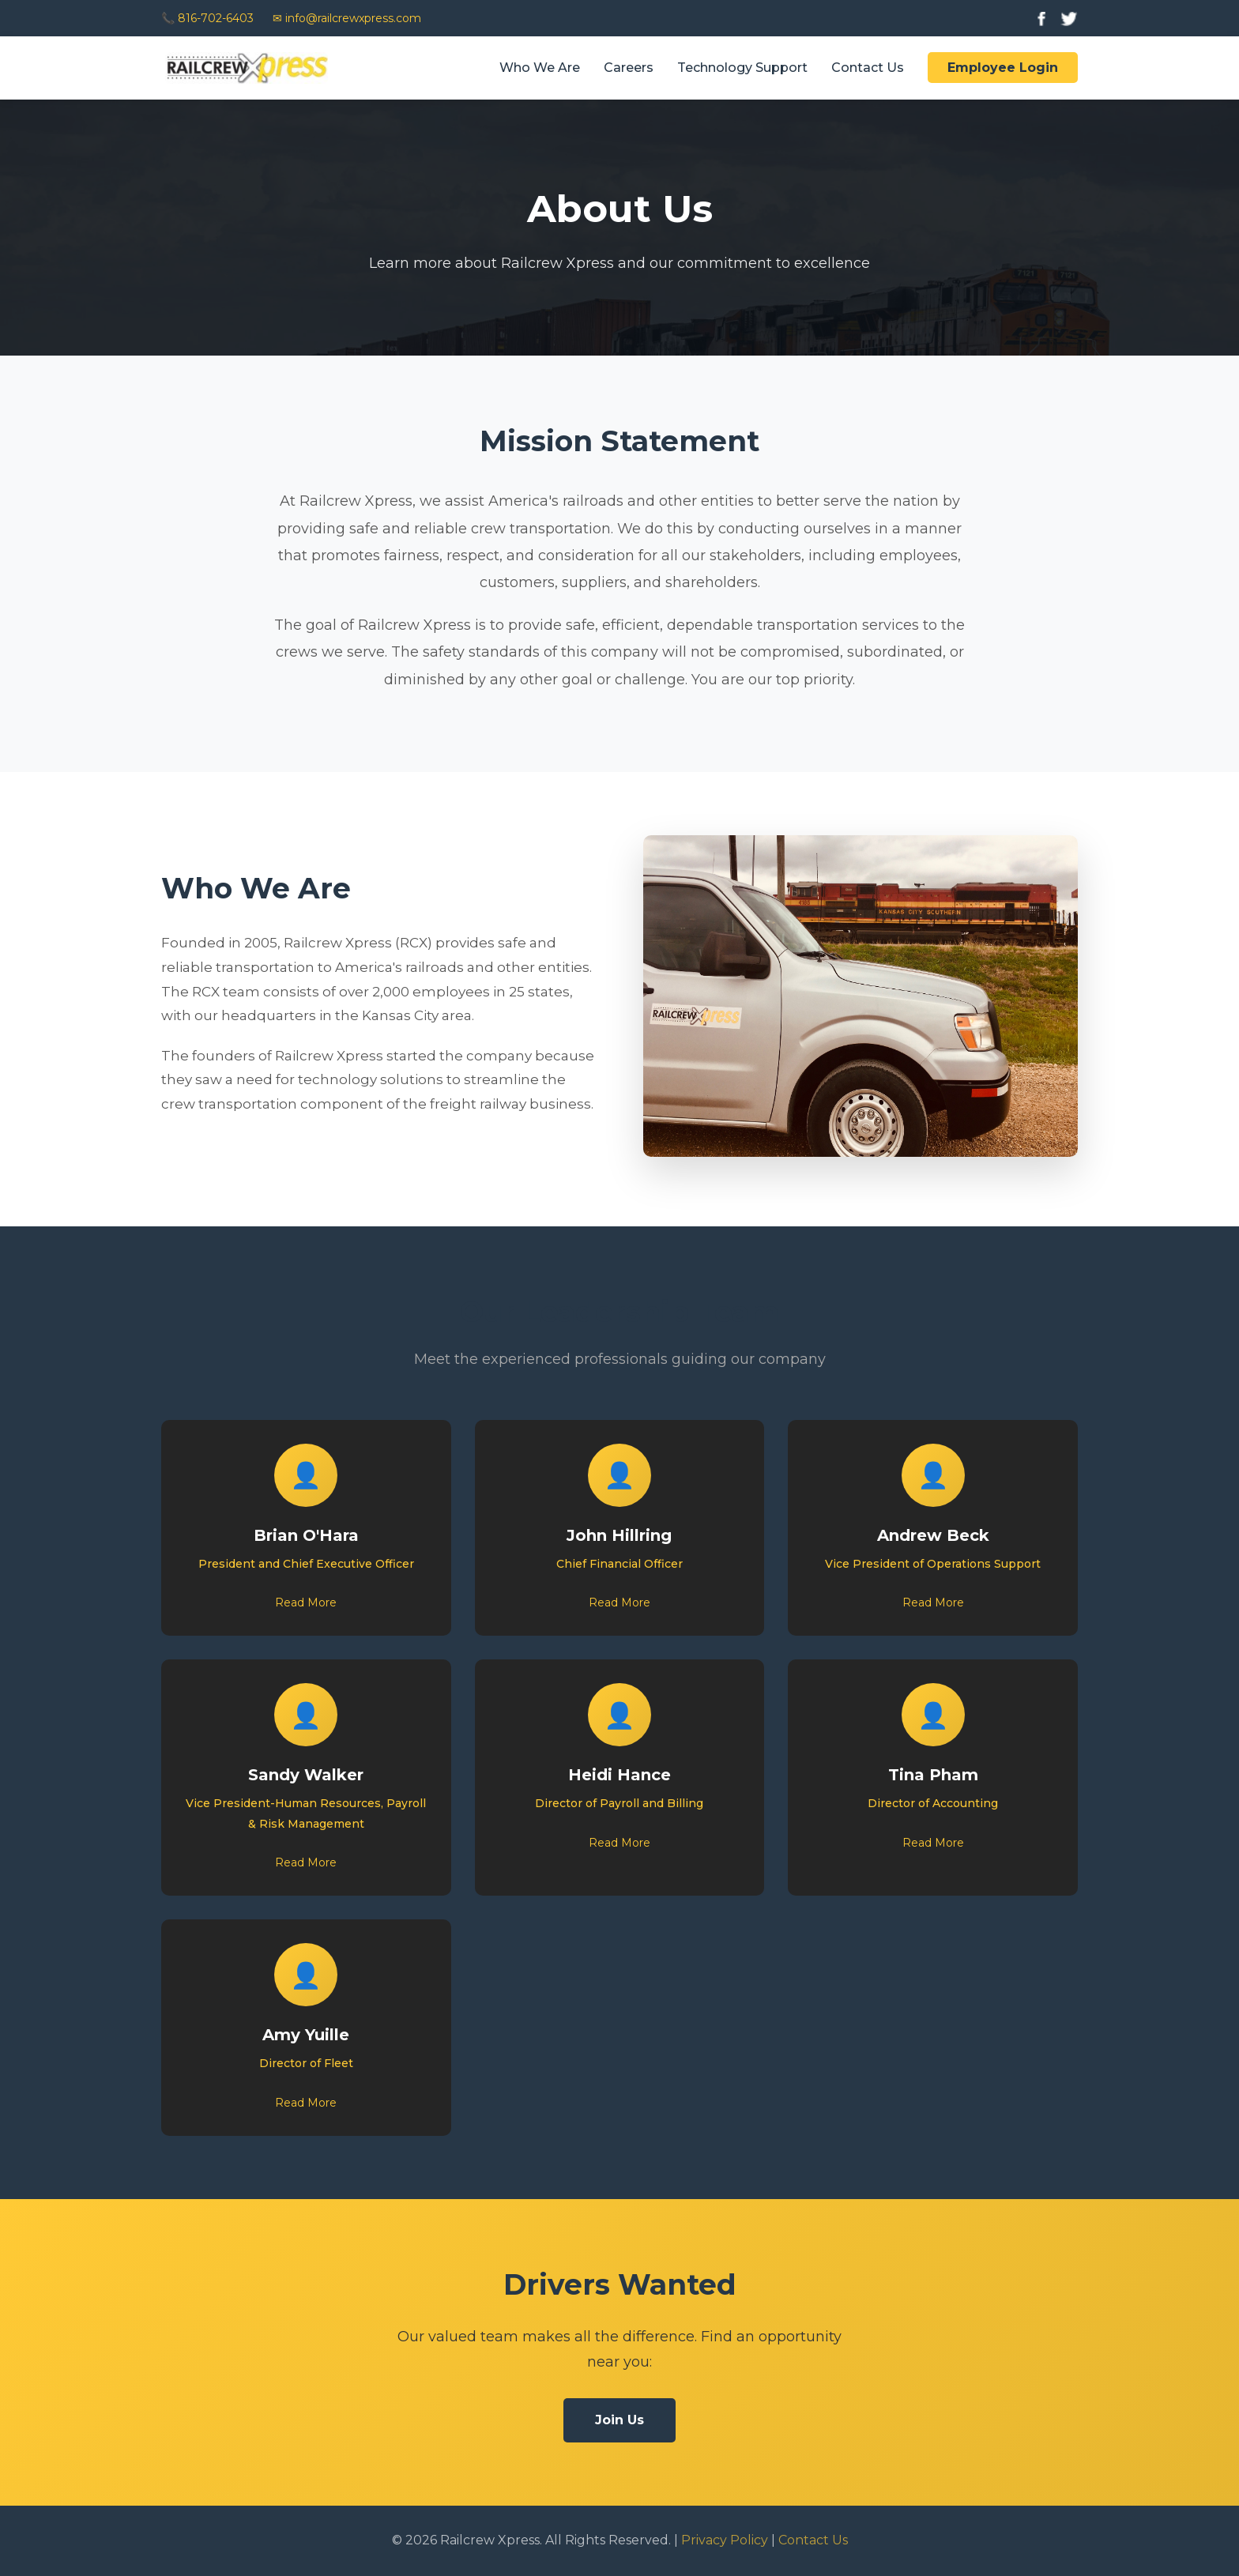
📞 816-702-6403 (207, 18)
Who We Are (539, 67)
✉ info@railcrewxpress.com (347, 18)
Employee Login (1002, 67)
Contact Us (867, 67)
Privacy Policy (724, 2540)
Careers (628, 67)
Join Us (619, 2419)
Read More (306, 1602)
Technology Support (742, 67)
